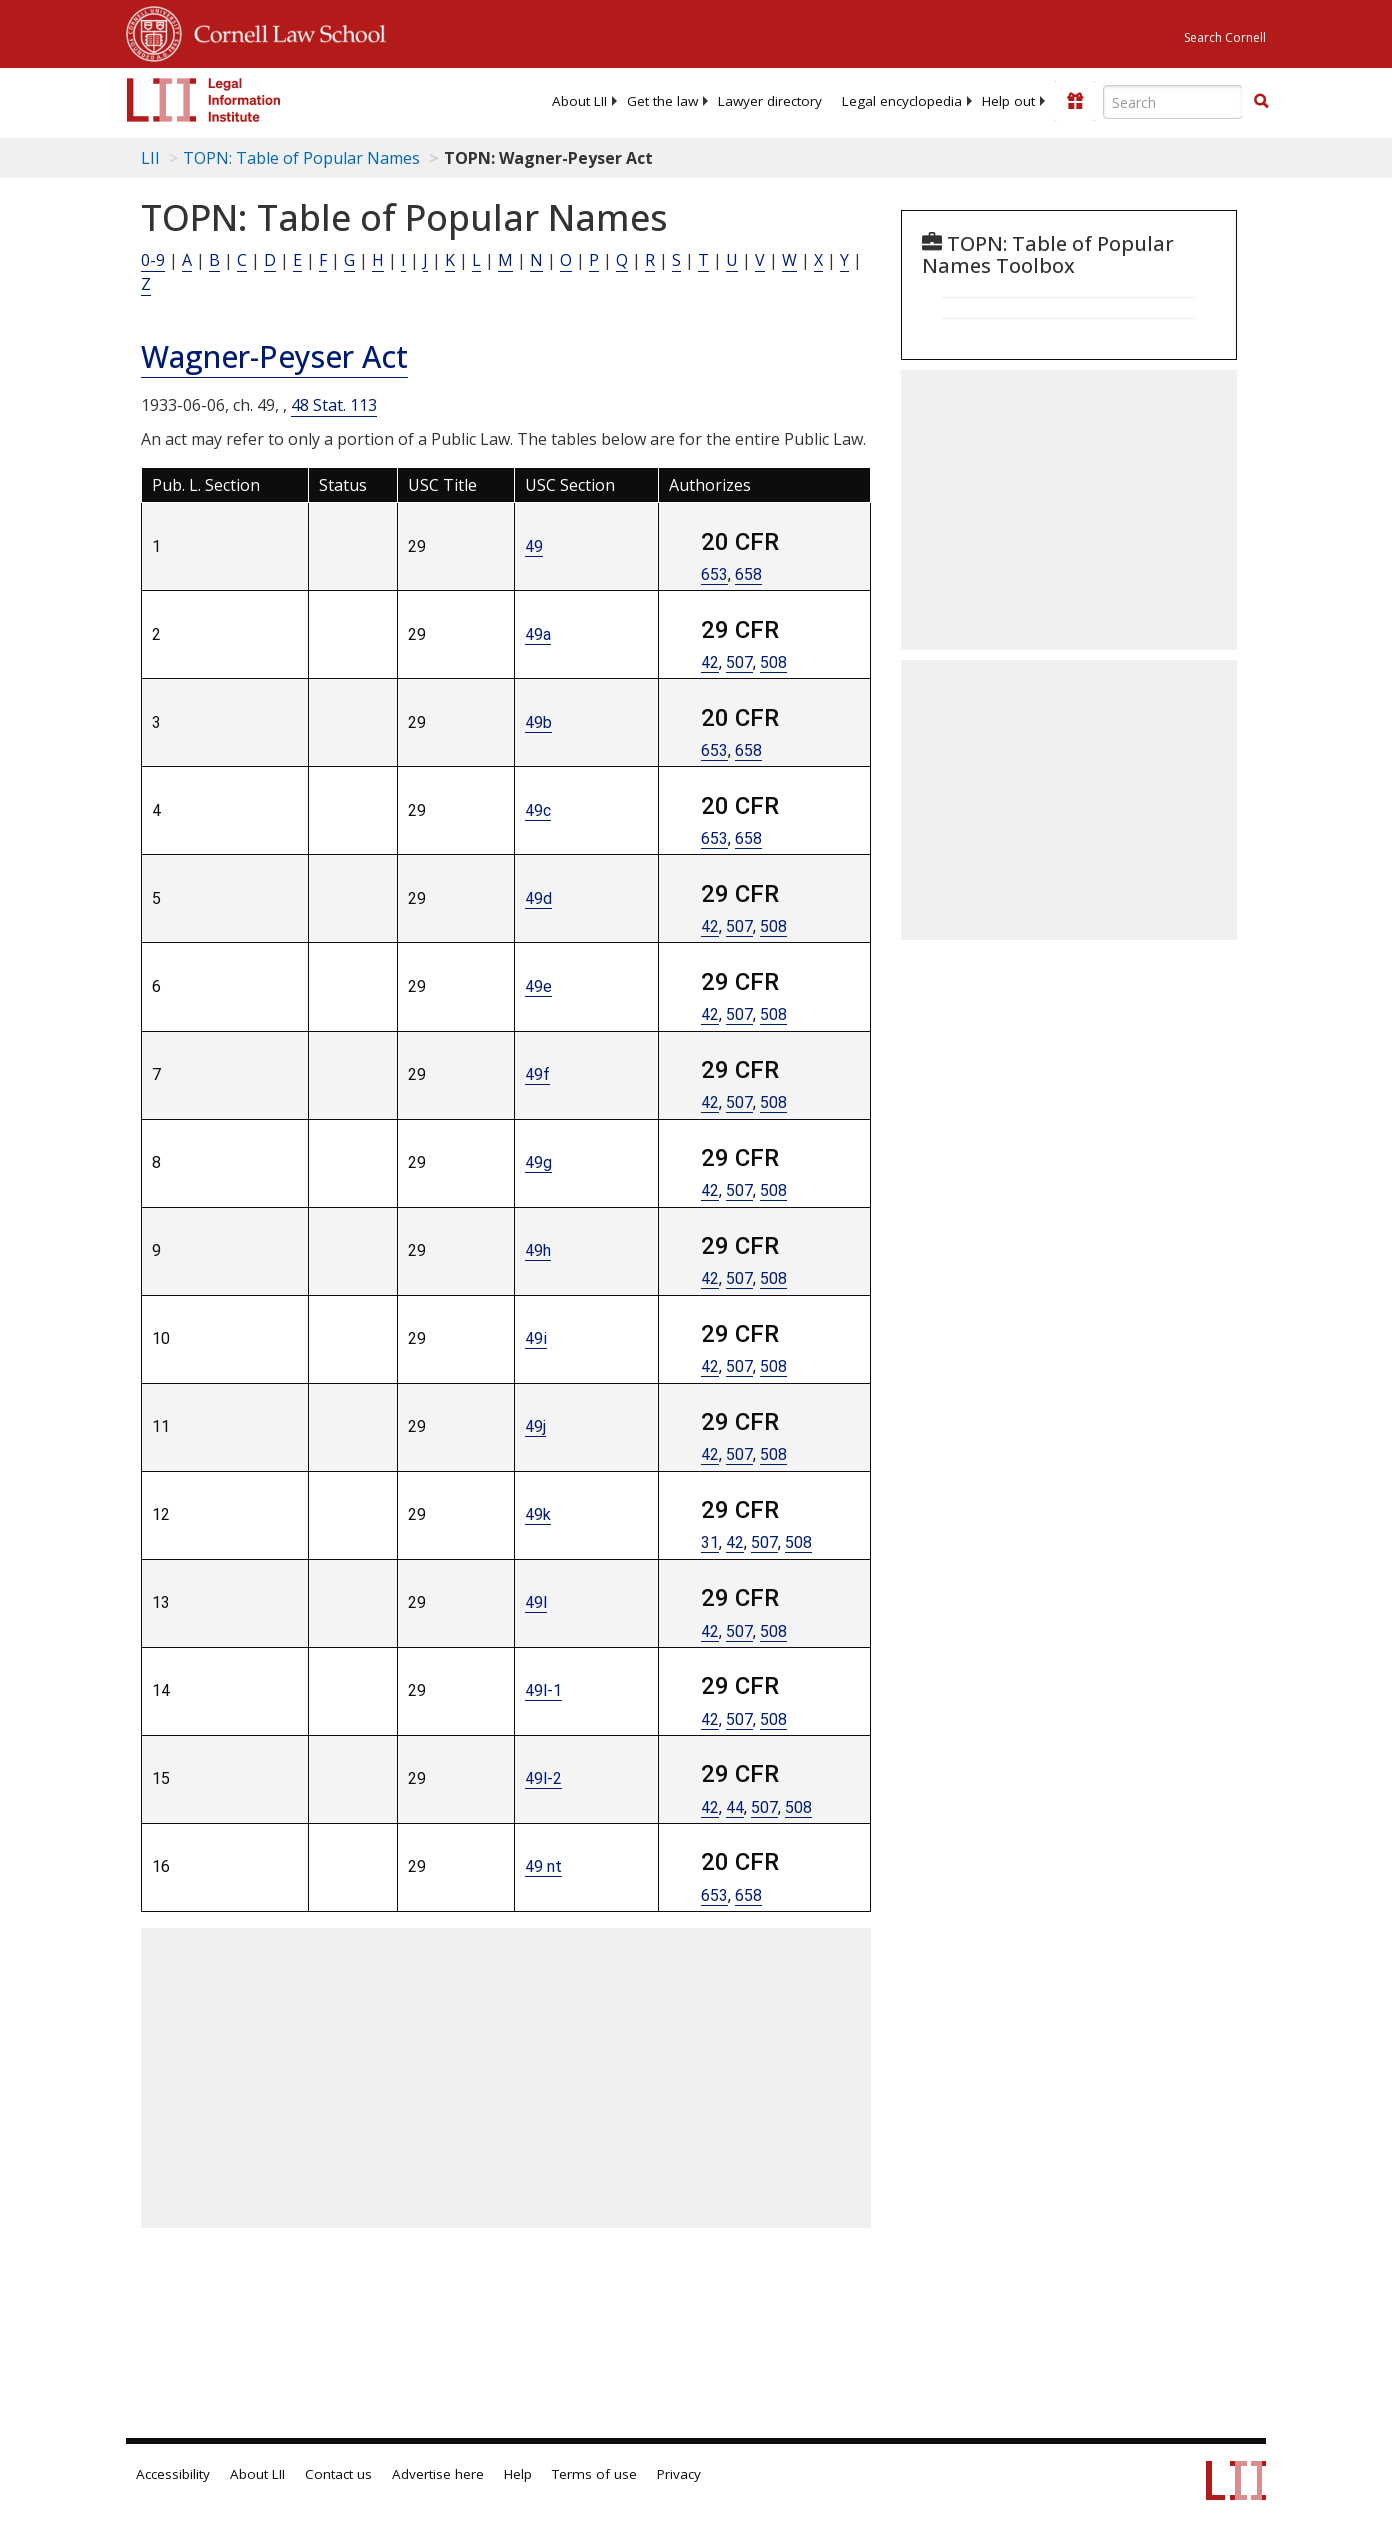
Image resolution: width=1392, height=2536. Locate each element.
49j (535, 1426)
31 (710, 1542)
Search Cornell (1225, 37)
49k (538, 1514)
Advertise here (438, 2474)
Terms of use (594, 2474)
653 (714, 574)
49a (538, 634)
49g (538, 1162)
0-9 (153, 260)
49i (536, 1338)
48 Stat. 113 (334, 405)
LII (150, 158)
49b (538, 722)
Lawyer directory (770, 101)
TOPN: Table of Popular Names (301, 158)
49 (534, 546)
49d (538, 898)
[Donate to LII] (1075, 101)
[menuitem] (579, 101)
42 (710, 662)
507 (739, 662)
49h (538, 1250)
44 (735, 1807)
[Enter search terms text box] (1173, 102)
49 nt (543, 1866)
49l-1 (543, 1690)
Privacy (679, 2474)
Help (518, 2474)
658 (748, 574)
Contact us (338, 2474)
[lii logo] (204, 100)
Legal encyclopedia (902, 101)
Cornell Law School (284, 31)
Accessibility (173, 2474)
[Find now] (1261, 102)
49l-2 (543, 1778)
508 (773, 662)
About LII (579, 101)
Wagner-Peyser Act (274, 356)
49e (538, 986)
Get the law (662, 101)
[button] (1261, 101)
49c (538, 810)
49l (536, 1602)
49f (537, 1074)
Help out (1008, 101)
